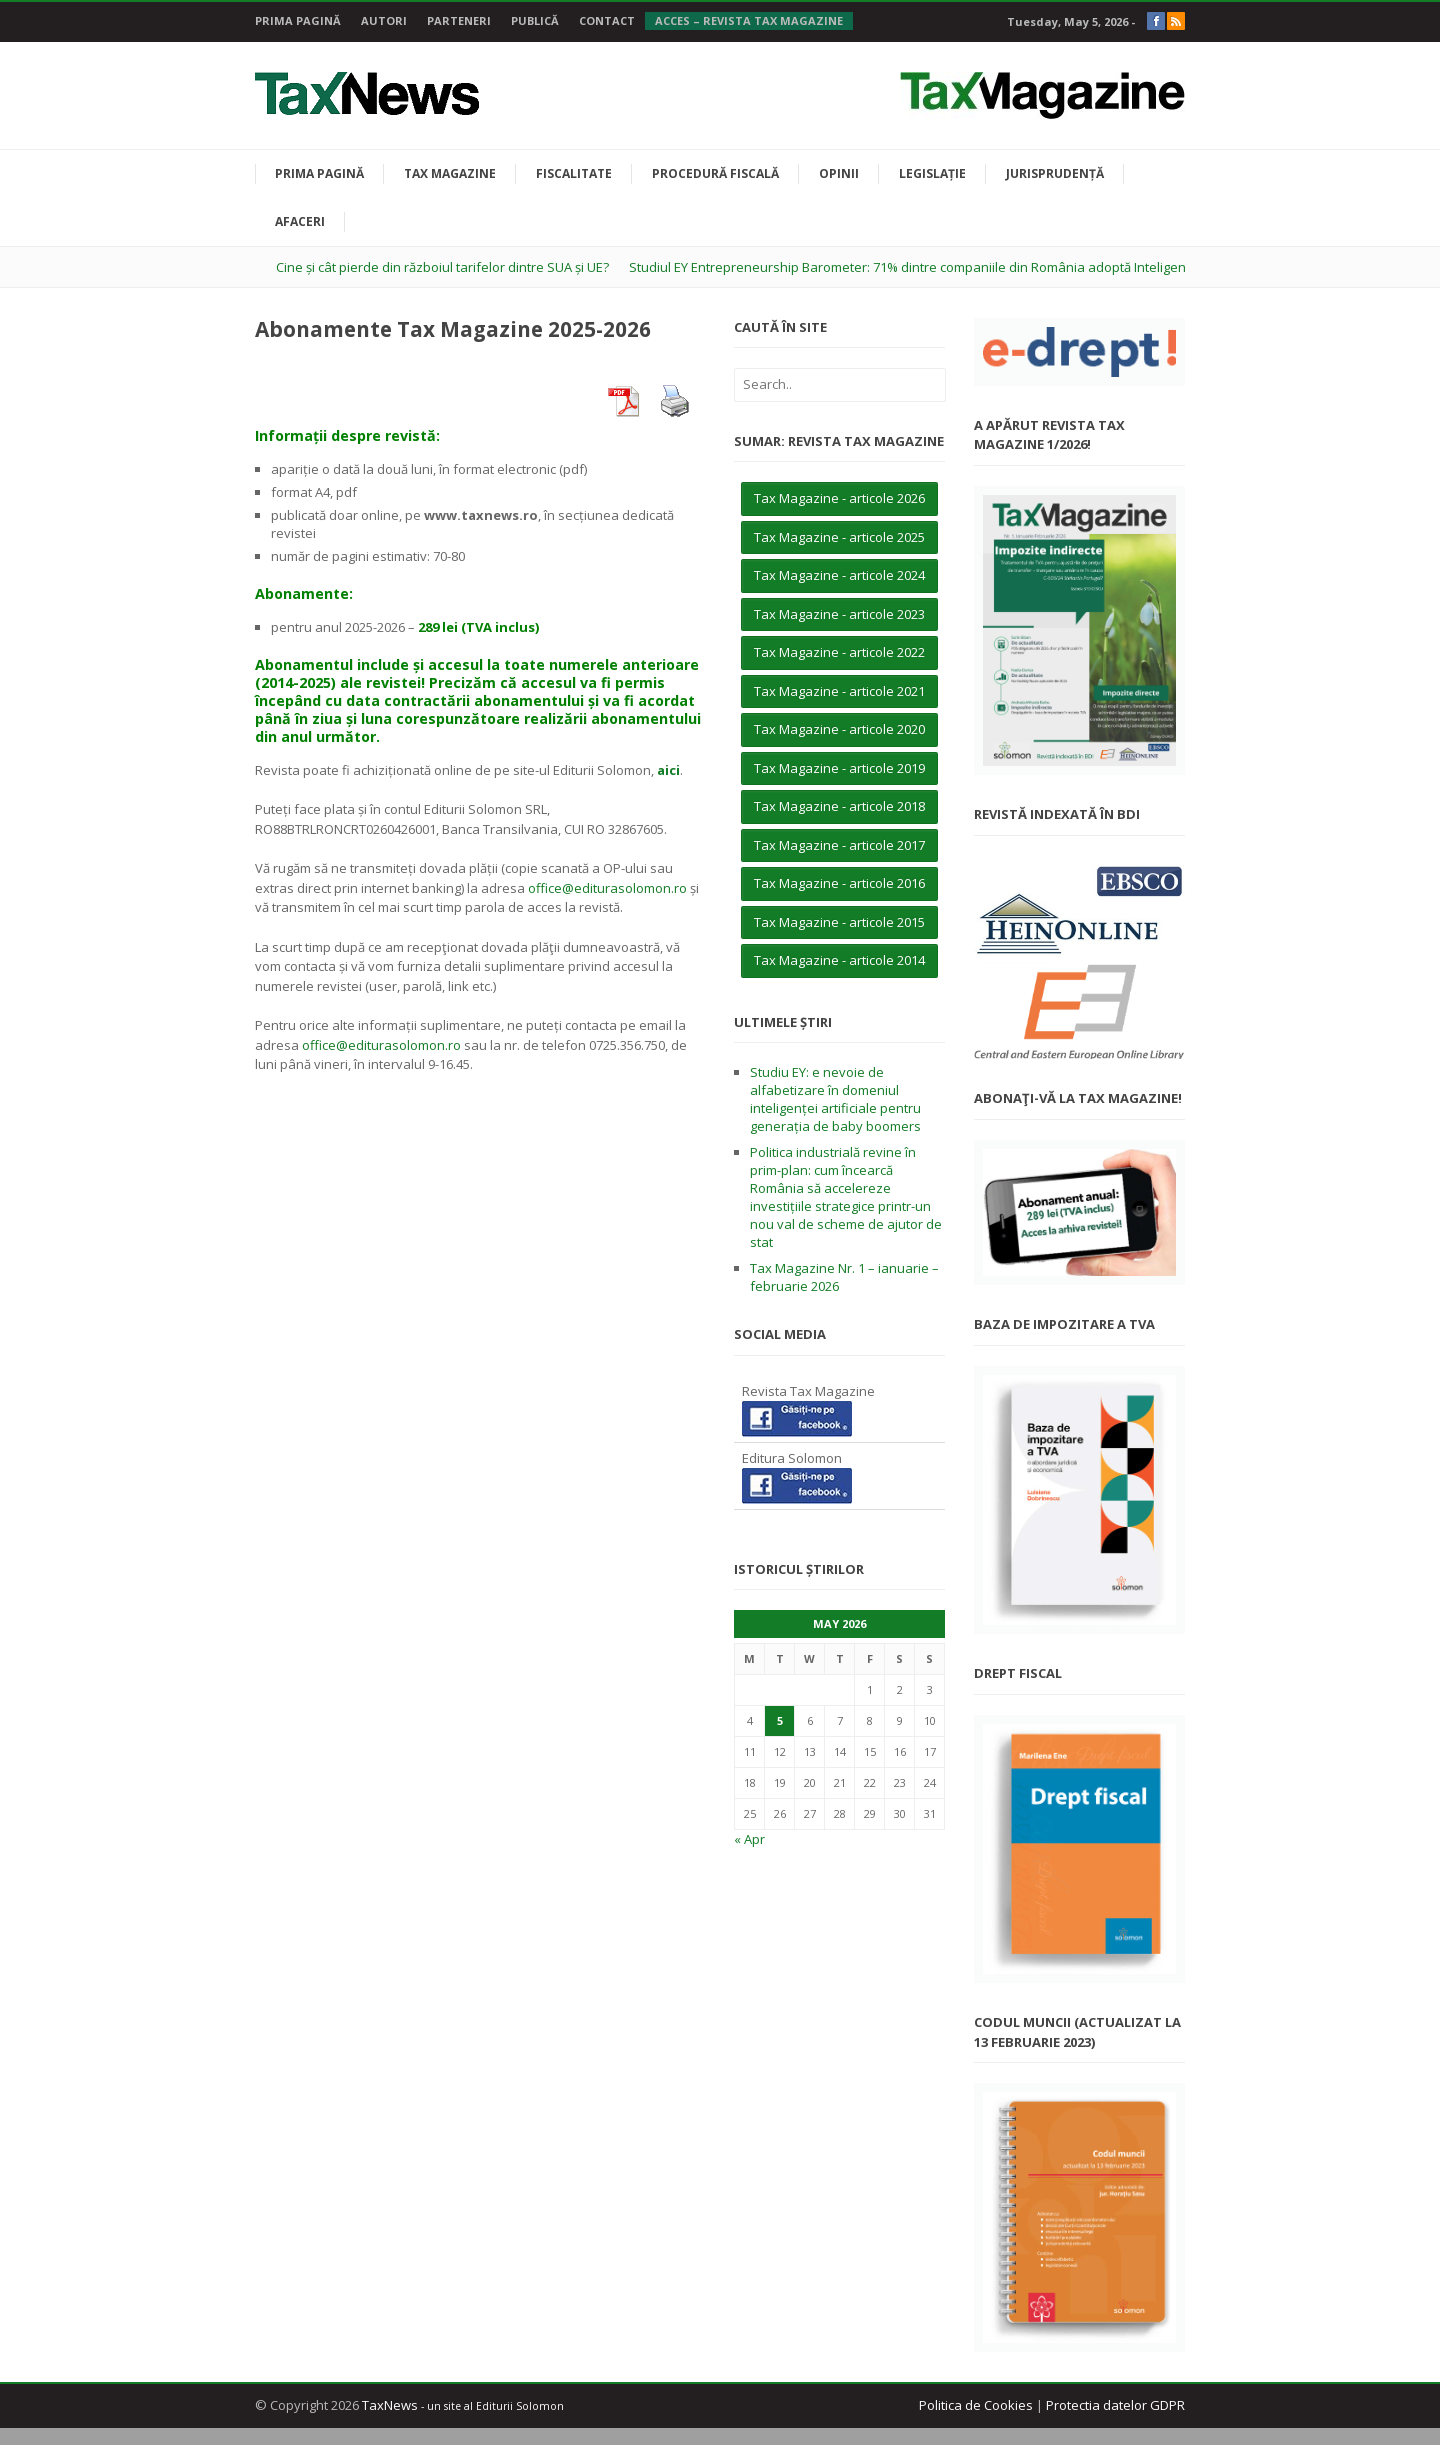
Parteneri (459, 20)
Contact (607, 20)
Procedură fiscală (715, 173)
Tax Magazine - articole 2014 (839, 960)
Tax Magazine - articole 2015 (839, 922)
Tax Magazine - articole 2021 (839, 691)
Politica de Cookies (976, 2405)
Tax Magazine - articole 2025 (839, 537)
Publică (535, 20)
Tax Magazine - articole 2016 (839, 883)
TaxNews (390, 2405)
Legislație (932, 173)
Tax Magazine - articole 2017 (839, 845)
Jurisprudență (1055, 173)
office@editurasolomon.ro (607, 888)
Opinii (839, 173)
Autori (384, 20)
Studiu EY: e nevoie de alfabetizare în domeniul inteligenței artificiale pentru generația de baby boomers (835, 1099)
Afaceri (300, 221)
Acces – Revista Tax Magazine (749, 20)
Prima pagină (298, 20)
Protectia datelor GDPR (1115, 2405)
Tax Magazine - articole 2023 (839, 614)
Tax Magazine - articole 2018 (839, 806)
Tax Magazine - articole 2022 (839, 652)
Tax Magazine (450, 173)
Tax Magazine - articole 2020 (839, 729)
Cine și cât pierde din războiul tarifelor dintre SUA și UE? (442, 267)
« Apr (749, 1839)
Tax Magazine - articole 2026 (839, 498)
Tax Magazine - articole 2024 (839, 575)
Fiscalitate (574, 173)
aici (668, 770)
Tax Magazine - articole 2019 (839, 768)
